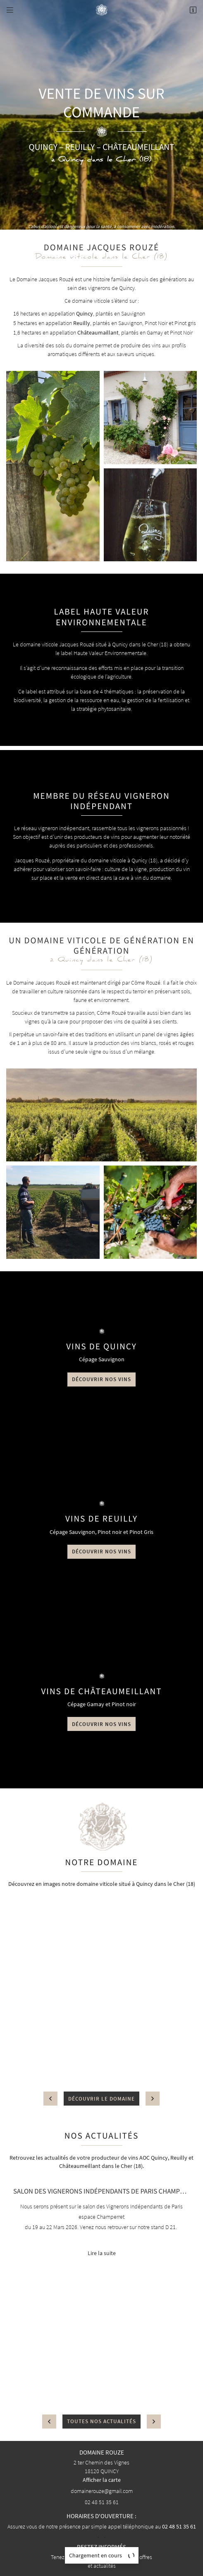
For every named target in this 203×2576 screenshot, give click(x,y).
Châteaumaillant (98, 332)
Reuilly (81, 323)
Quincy (84, 313)
